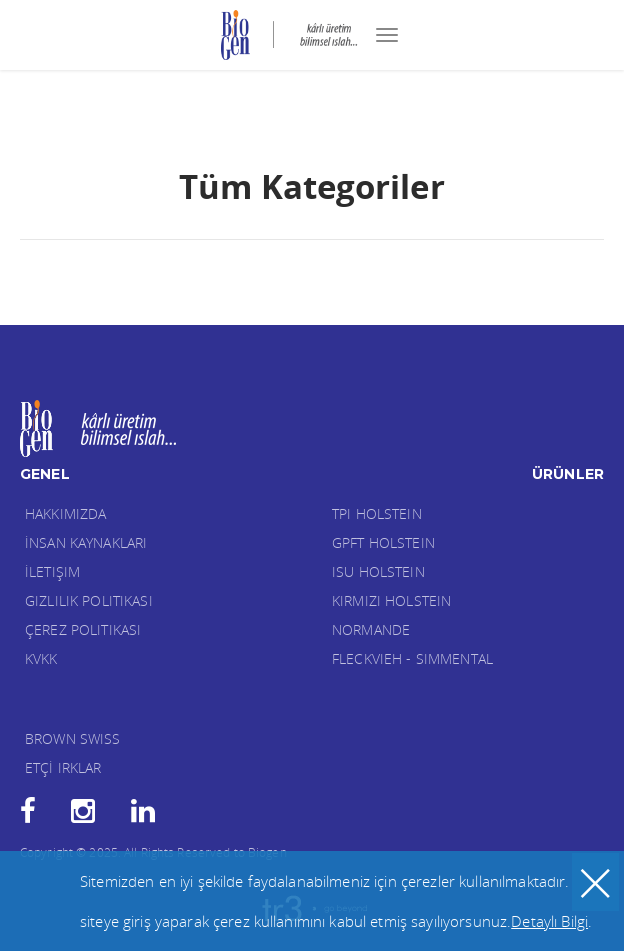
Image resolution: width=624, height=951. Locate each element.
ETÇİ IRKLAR (63, 767)
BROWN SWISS (73, 738)
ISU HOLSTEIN (378, 571)
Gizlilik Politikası (89, 600)
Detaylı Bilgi (549, 921)
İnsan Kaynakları (86, 542)
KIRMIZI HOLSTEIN (391, 600)
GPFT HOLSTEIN (383, 542)
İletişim (52, 571)
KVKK (41, 658)
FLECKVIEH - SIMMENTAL (412, 658)
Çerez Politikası (83, 629)
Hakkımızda (65, 513)
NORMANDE (371, 629)
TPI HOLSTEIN (377, 513)
